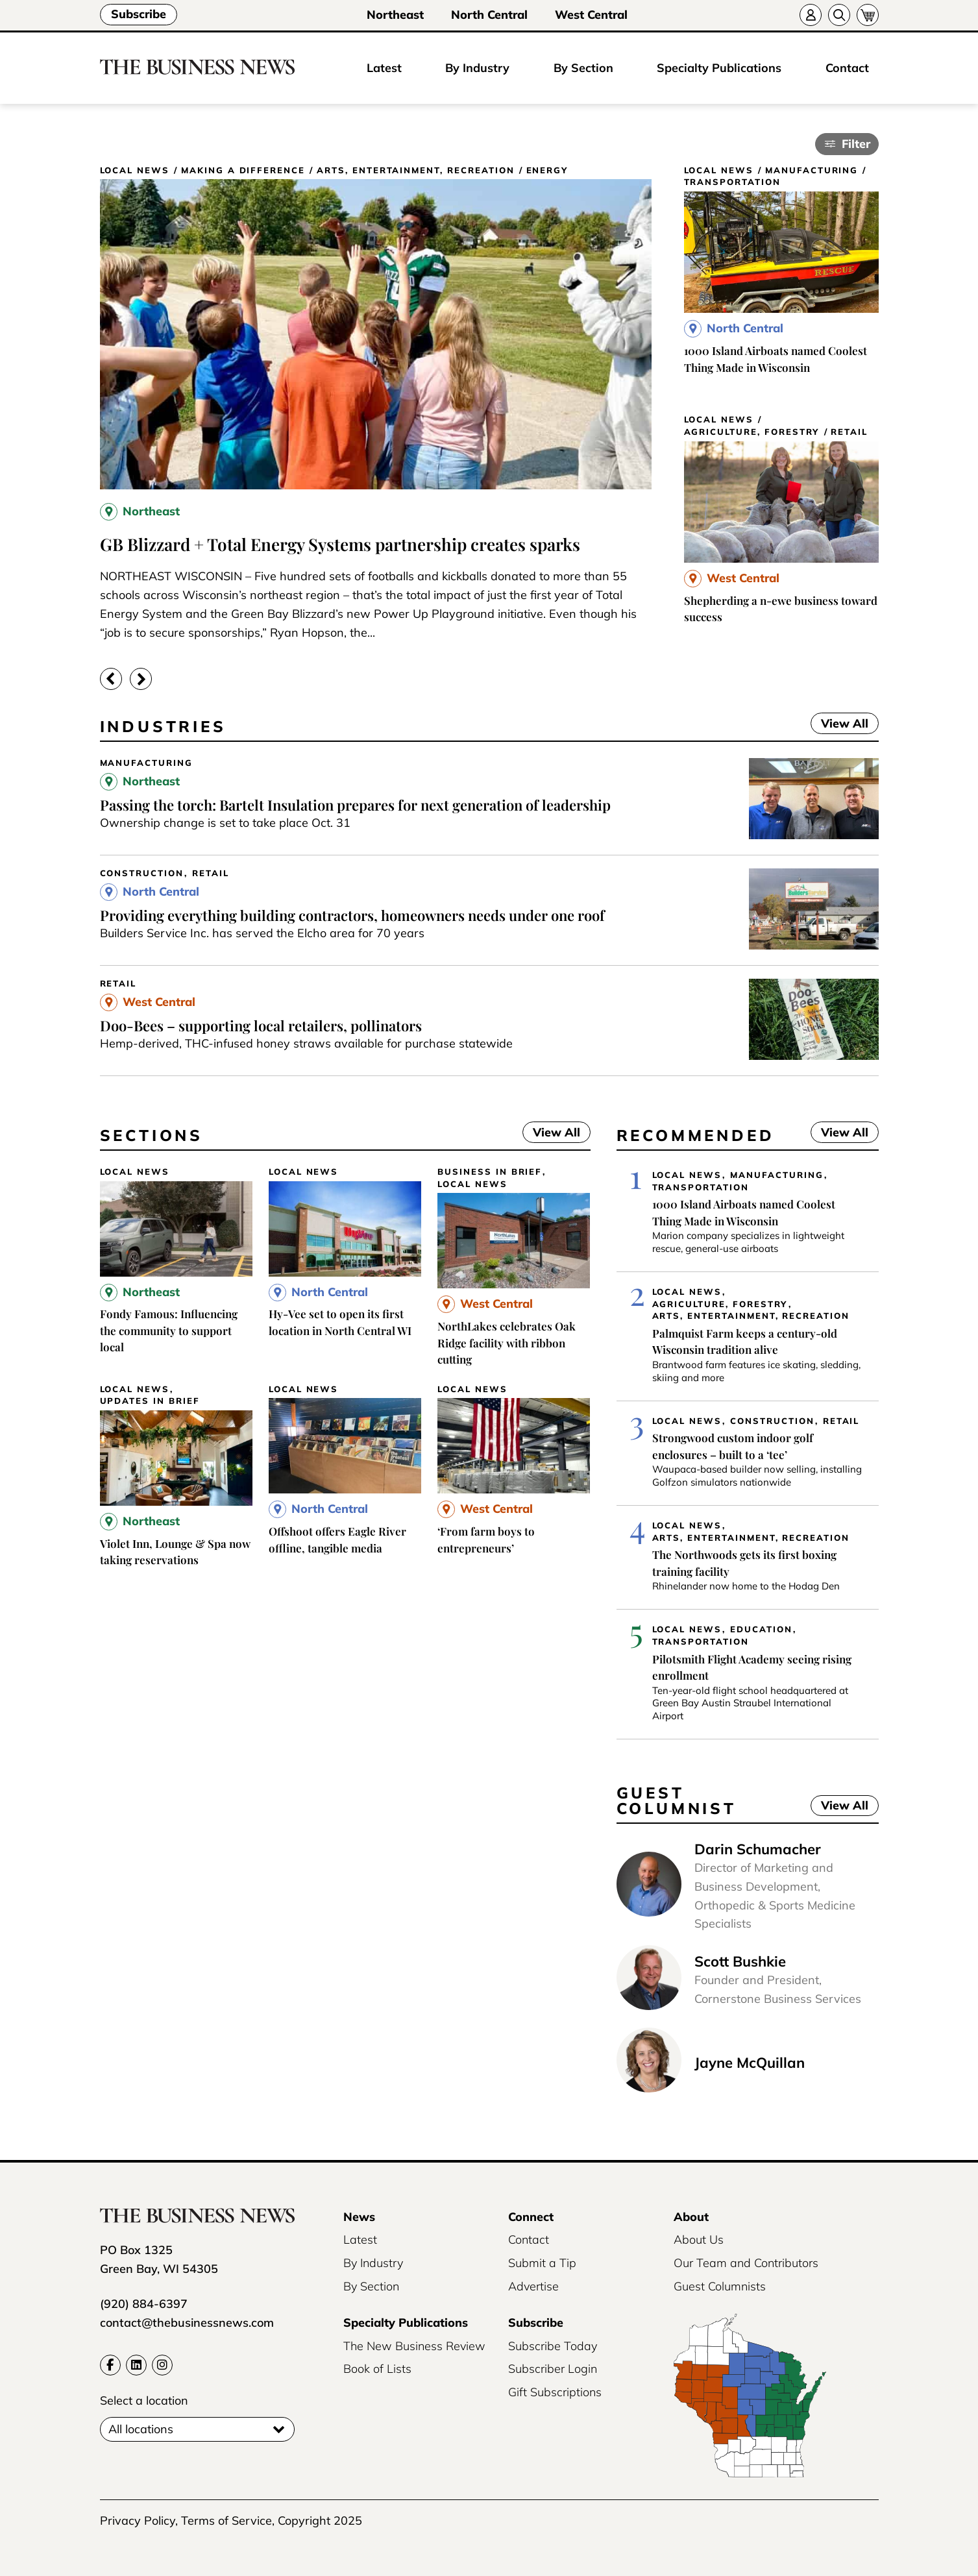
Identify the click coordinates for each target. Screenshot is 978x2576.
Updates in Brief (150, 1401)
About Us (699, 2239)
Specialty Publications (719, 67)
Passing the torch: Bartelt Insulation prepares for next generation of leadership (355, 805)
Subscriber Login (552, 2368)
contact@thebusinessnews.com (187, 2322)
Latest (384, 67)
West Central (591, 14)
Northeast (395, 14)
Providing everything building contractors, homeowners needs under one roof (352, 915)
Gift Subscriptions (555, 2392)
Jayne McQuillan (749, 2063)
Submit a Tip (542, 2262)
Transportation (732, 182)
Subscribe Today (552, 2345)
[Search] (839, 15)
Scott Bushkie (740, 1961)
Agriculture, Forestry (752, 432)
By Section (583, 67)
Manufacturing (811, 170)
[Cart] (868, 15)
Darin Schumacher (757, 1849)
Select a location (144, 2400)
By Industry (477, 67)
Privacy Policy (137, 2520)
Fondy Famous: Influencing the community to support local (169, 1330)
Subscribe (138, 13)
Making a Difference (243, 170)
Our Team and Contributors (746, 2262)
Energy (547, 170)
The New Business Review (414, 2345)
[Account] (811, 15)
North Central (489, 14)
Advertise (533, 2286)
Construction (142, 873)
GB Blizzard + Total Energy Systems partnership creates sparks (340, 544)
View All (839, 723)
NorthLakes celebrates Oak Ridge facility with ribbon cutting (506, 1342)
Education (761, 1629)
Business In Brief (489, 1172)
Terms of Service (226, 2520)
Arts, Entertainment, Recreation (415, 170)
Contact (847, 67)
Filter (856, 143)
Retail (849, 432)
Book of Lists (377, 2368)
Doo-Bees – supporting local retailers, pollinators (261, 1025)
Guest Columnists (720, 2286)
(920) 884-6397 (144, 2303)
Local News (135, 170)
